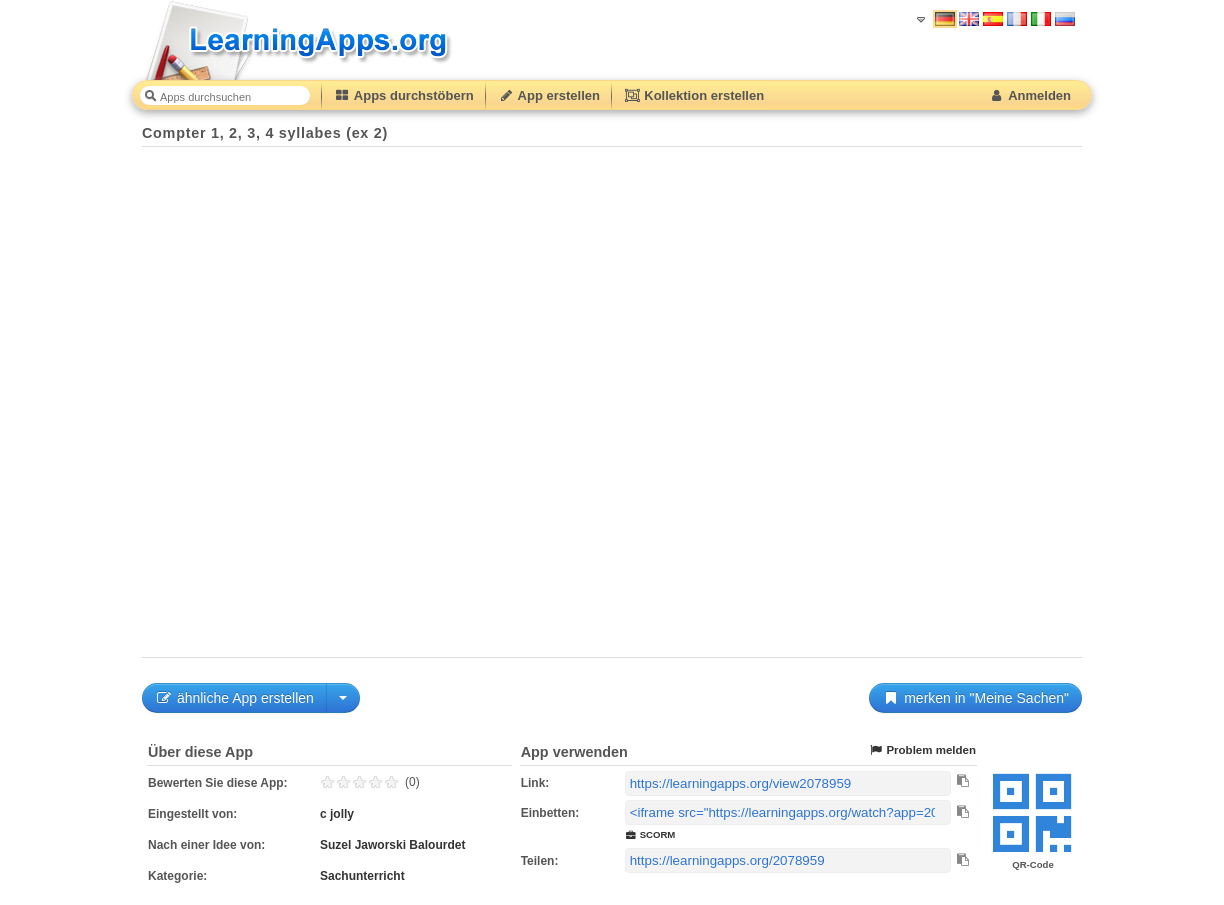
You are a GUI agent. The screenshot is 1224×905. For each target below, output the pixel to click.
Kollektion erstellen (694, 95)
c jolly (337, 814)
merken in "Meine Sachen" (975, 698)
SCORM (650, 834)
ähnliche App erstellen (234, 698)
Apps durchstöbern (404, 95)
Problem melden (922, 750)
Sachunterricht (362, 876)
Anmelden (1029, 95)
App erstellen (549, 95)
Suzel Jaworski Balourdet (392, 845)
